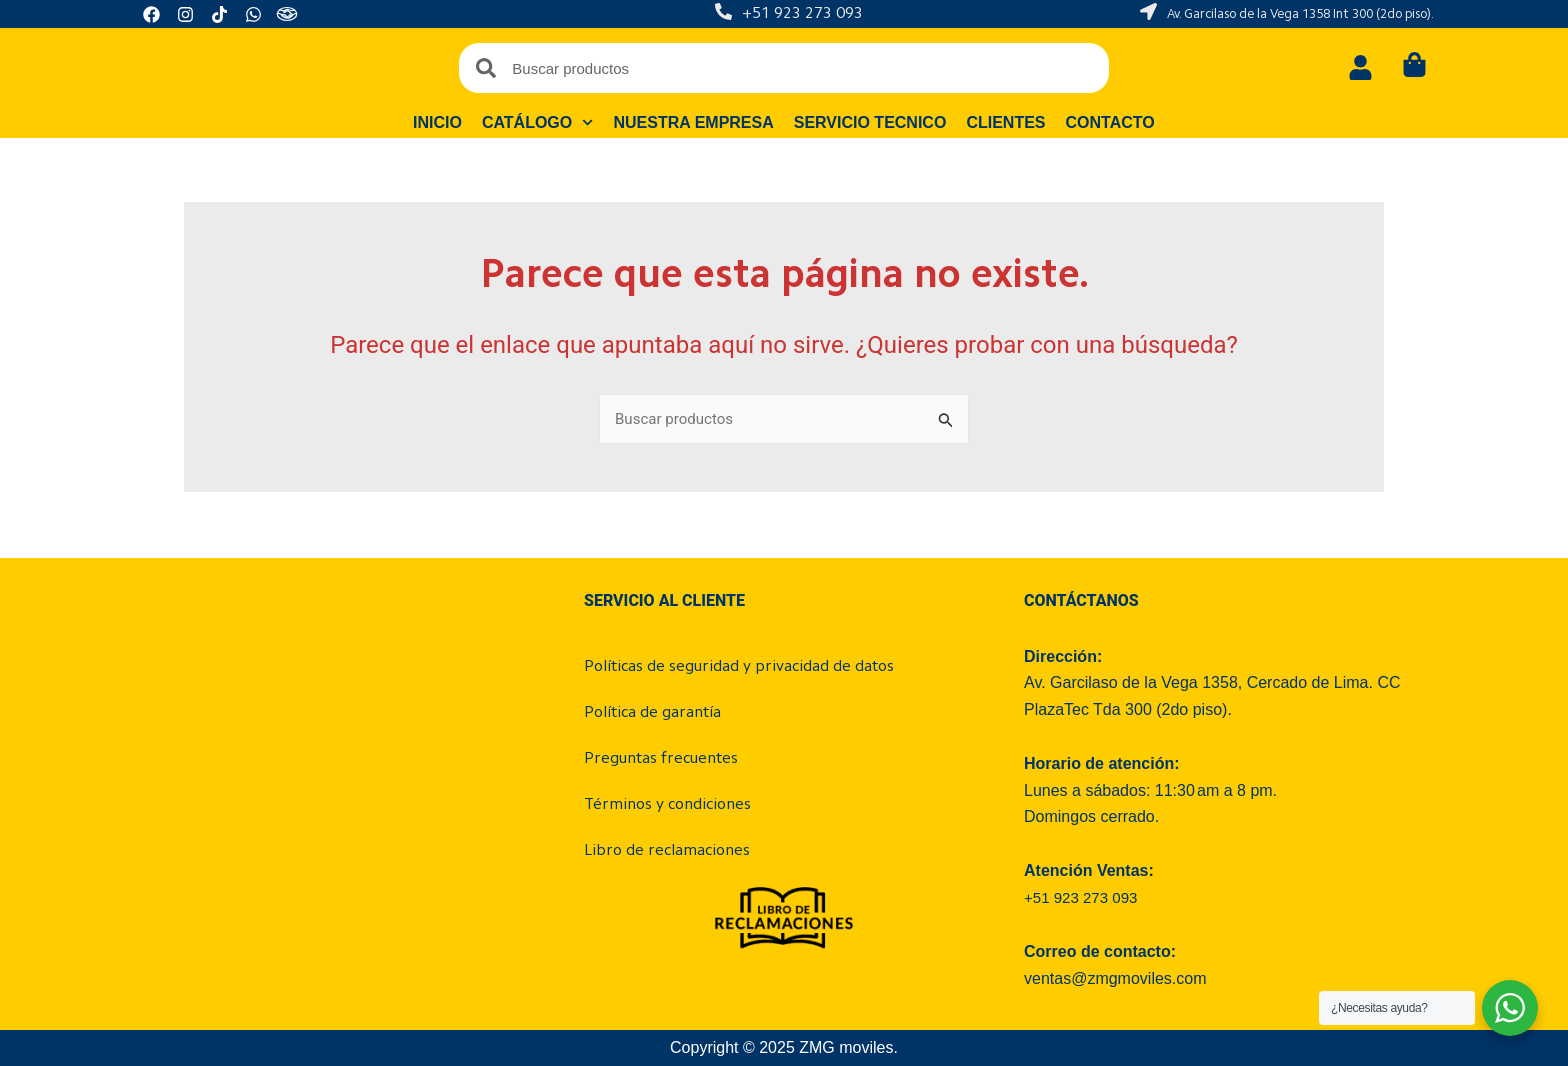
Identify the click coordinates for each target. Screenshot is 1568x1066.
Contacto (1110, 122)
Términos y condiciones (667, 805)
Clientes (1006, 122)
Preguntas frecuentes (661, 759)
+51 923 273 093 (802, 14)
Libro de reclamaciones (667, 851)
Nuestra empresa (694, 122)
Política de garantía (652, 713)
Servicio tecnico (870, 122)
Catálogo (538, 123)
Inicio (437, 122)
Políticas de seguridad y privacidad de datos (739, 667)
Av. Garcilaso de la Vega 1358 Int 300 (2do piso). (1300, 14)
